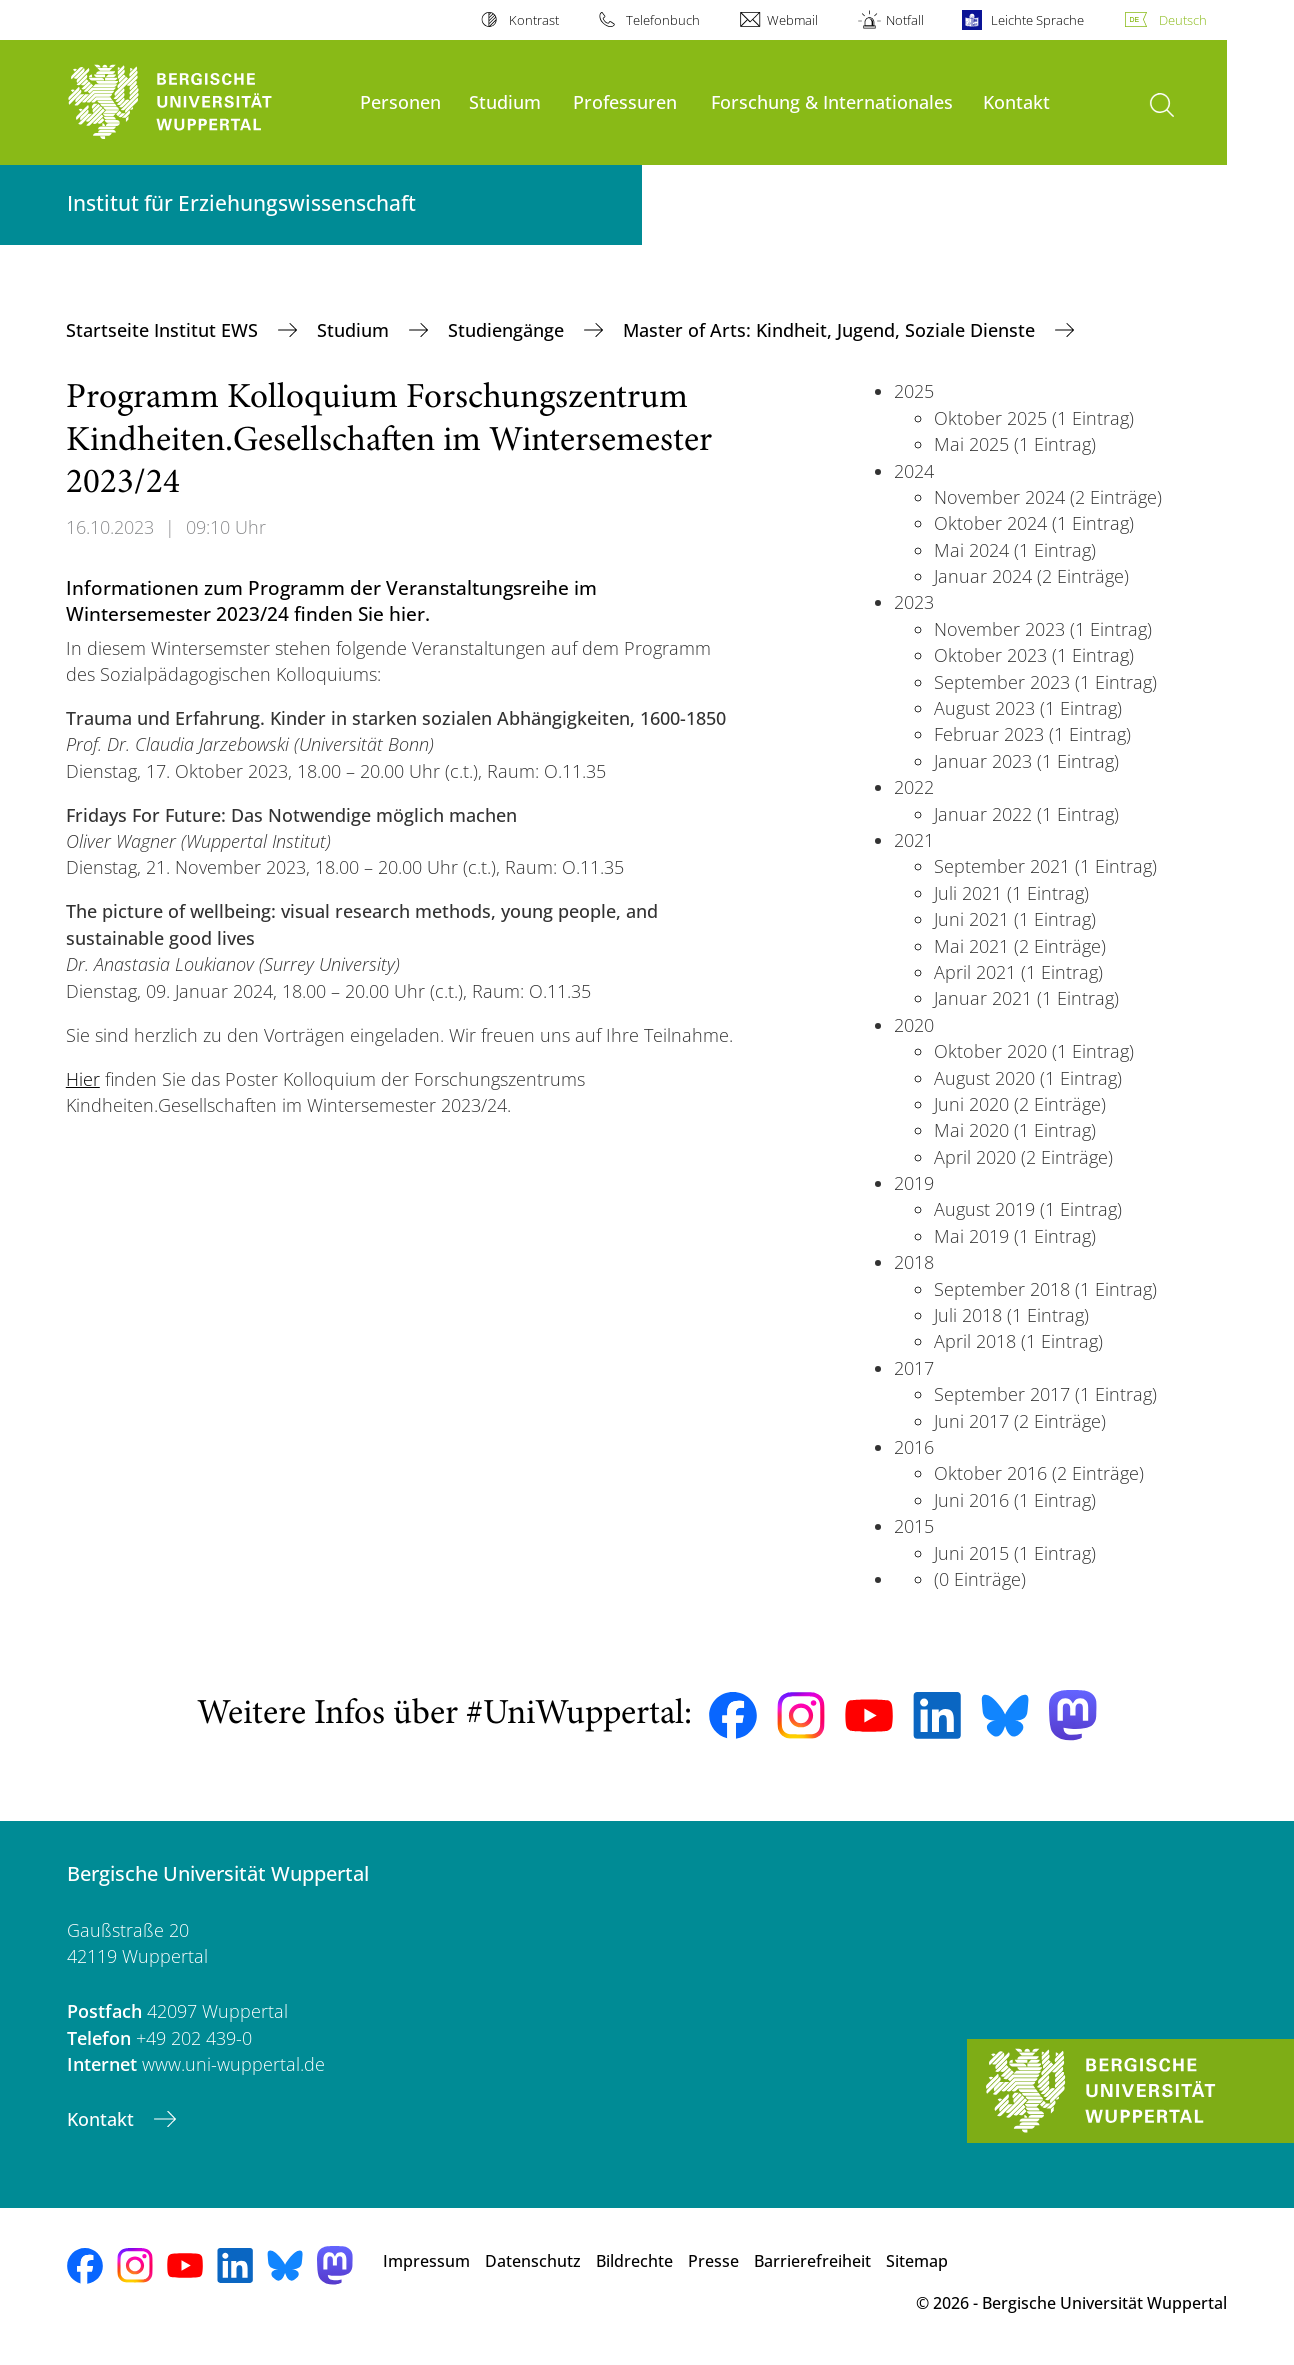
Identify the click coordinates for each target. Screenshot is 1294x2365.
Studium (505, 101)
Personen (400, 101)
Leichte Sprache (1037, 20)
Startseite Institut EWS (164, 330)
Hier (83, 1079)
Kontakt (1016, 101)
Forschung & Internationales (832, 101)
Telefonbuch (663, 20)
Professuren (625, 101)
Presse (713, 2261)
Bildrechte (634, 2261)
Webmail (792, 20)
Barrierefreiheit (812, 2261)
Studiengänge (508, 330)
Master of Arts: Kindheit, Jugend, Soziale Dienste (831, 330)
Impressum (426, 2261)
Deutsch (1183, 20)
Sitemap (917, 2261)
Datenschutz (533, 2261)
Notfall (905, 20)
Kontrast (534, 20)
